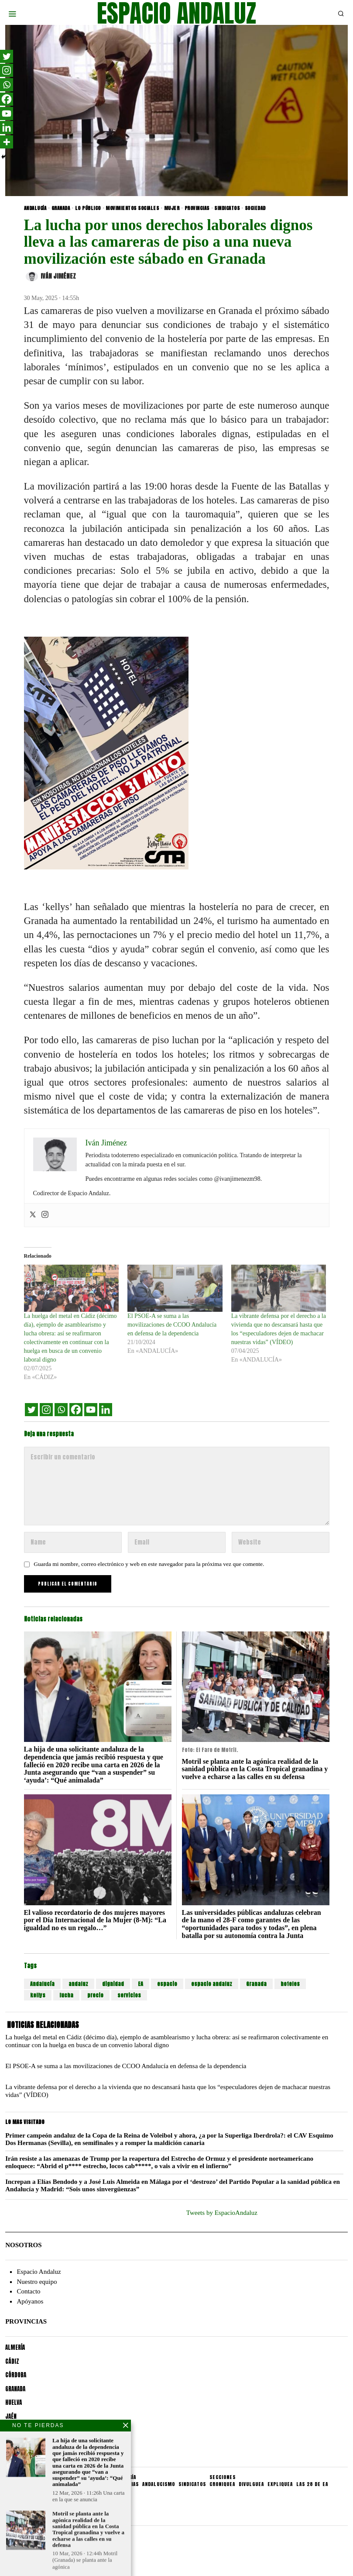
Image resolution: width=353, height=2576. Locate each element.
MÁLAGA (14, 2430)
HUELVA (13, 2402)
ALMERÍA (15, 2347)
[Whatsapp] (61, 1409)
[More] (6, 141)
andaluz (78, 1984)
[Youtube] (90, 1409)
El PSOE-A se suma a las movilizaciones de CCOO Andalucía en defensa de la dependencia (171, 1325)
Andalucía (42, 1984)
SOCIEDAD (255, 208)
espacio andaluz (211, 1984)
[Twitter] (31, 1409)
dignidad (113, 1984)
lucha (66, 1995)
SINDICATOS (227, 208)
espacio (167, 1984)
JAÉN (11, 2416)
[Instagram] (46, 1409)
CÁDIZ (12, 2361)
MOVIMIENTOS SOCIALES (132, 208)
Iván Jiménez (51, 276)
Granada (256, 1984)
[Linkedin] (105, 1409)
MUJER (172, 208)
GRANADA (60, 208)
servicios (129, 1995)
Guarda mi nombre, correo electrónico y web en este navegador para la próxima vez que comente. (149, 1564)
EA (140, 1984)
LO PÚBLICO (88, 208)
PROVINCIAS (197, 208)
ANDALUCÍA (35, 208)
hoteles (290, 1984)
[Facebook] (75, 1409)
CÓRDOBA (15, 2375)
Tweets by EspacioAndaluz (221, 2212)
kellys (37, 1995)
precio (95, 1995)
